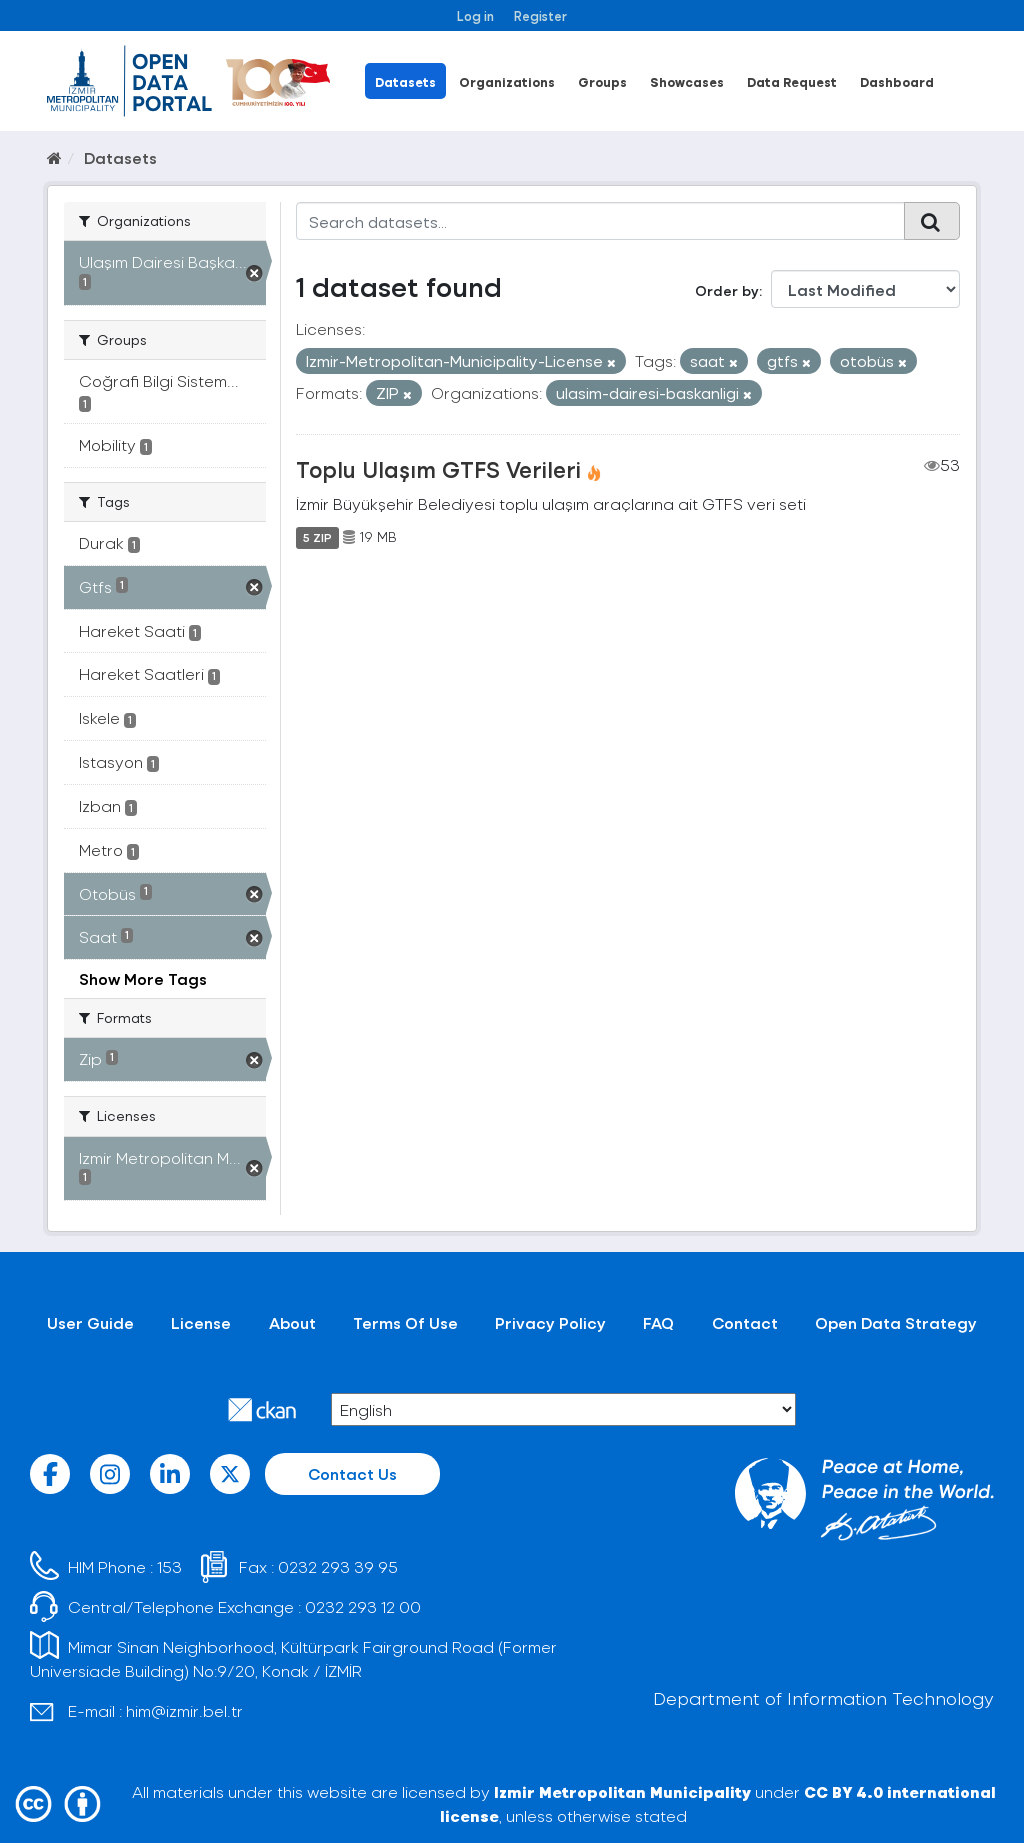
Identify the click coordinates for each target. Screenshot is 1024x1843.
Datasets (405, 81)
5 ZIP (317, 537)
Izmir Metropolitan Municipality (622, 1791)
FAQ (658, 1322)
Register (540, 15)
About (292, 1322)
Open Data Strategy (896, 1322)
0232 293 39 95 (338, 1566)
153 (169, 1566)
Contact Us (352, 1473)
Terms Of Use (405, 1322)
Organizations (507, 81)
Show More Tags (143, 978)
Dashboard (897, 81)
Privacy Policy (550, 1322)
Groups (602, 81)
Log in (475, 15)
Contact (745, 1322)
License (201, 1322)
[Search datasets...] (601, 221)
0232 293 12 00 (363, 1606)
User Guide (90, 1322)
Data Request (792, 81)
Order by (727, 290)
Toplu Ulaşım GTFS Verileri (438, 469)
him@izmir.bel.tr (184, 1710)
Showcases (687, 81)
